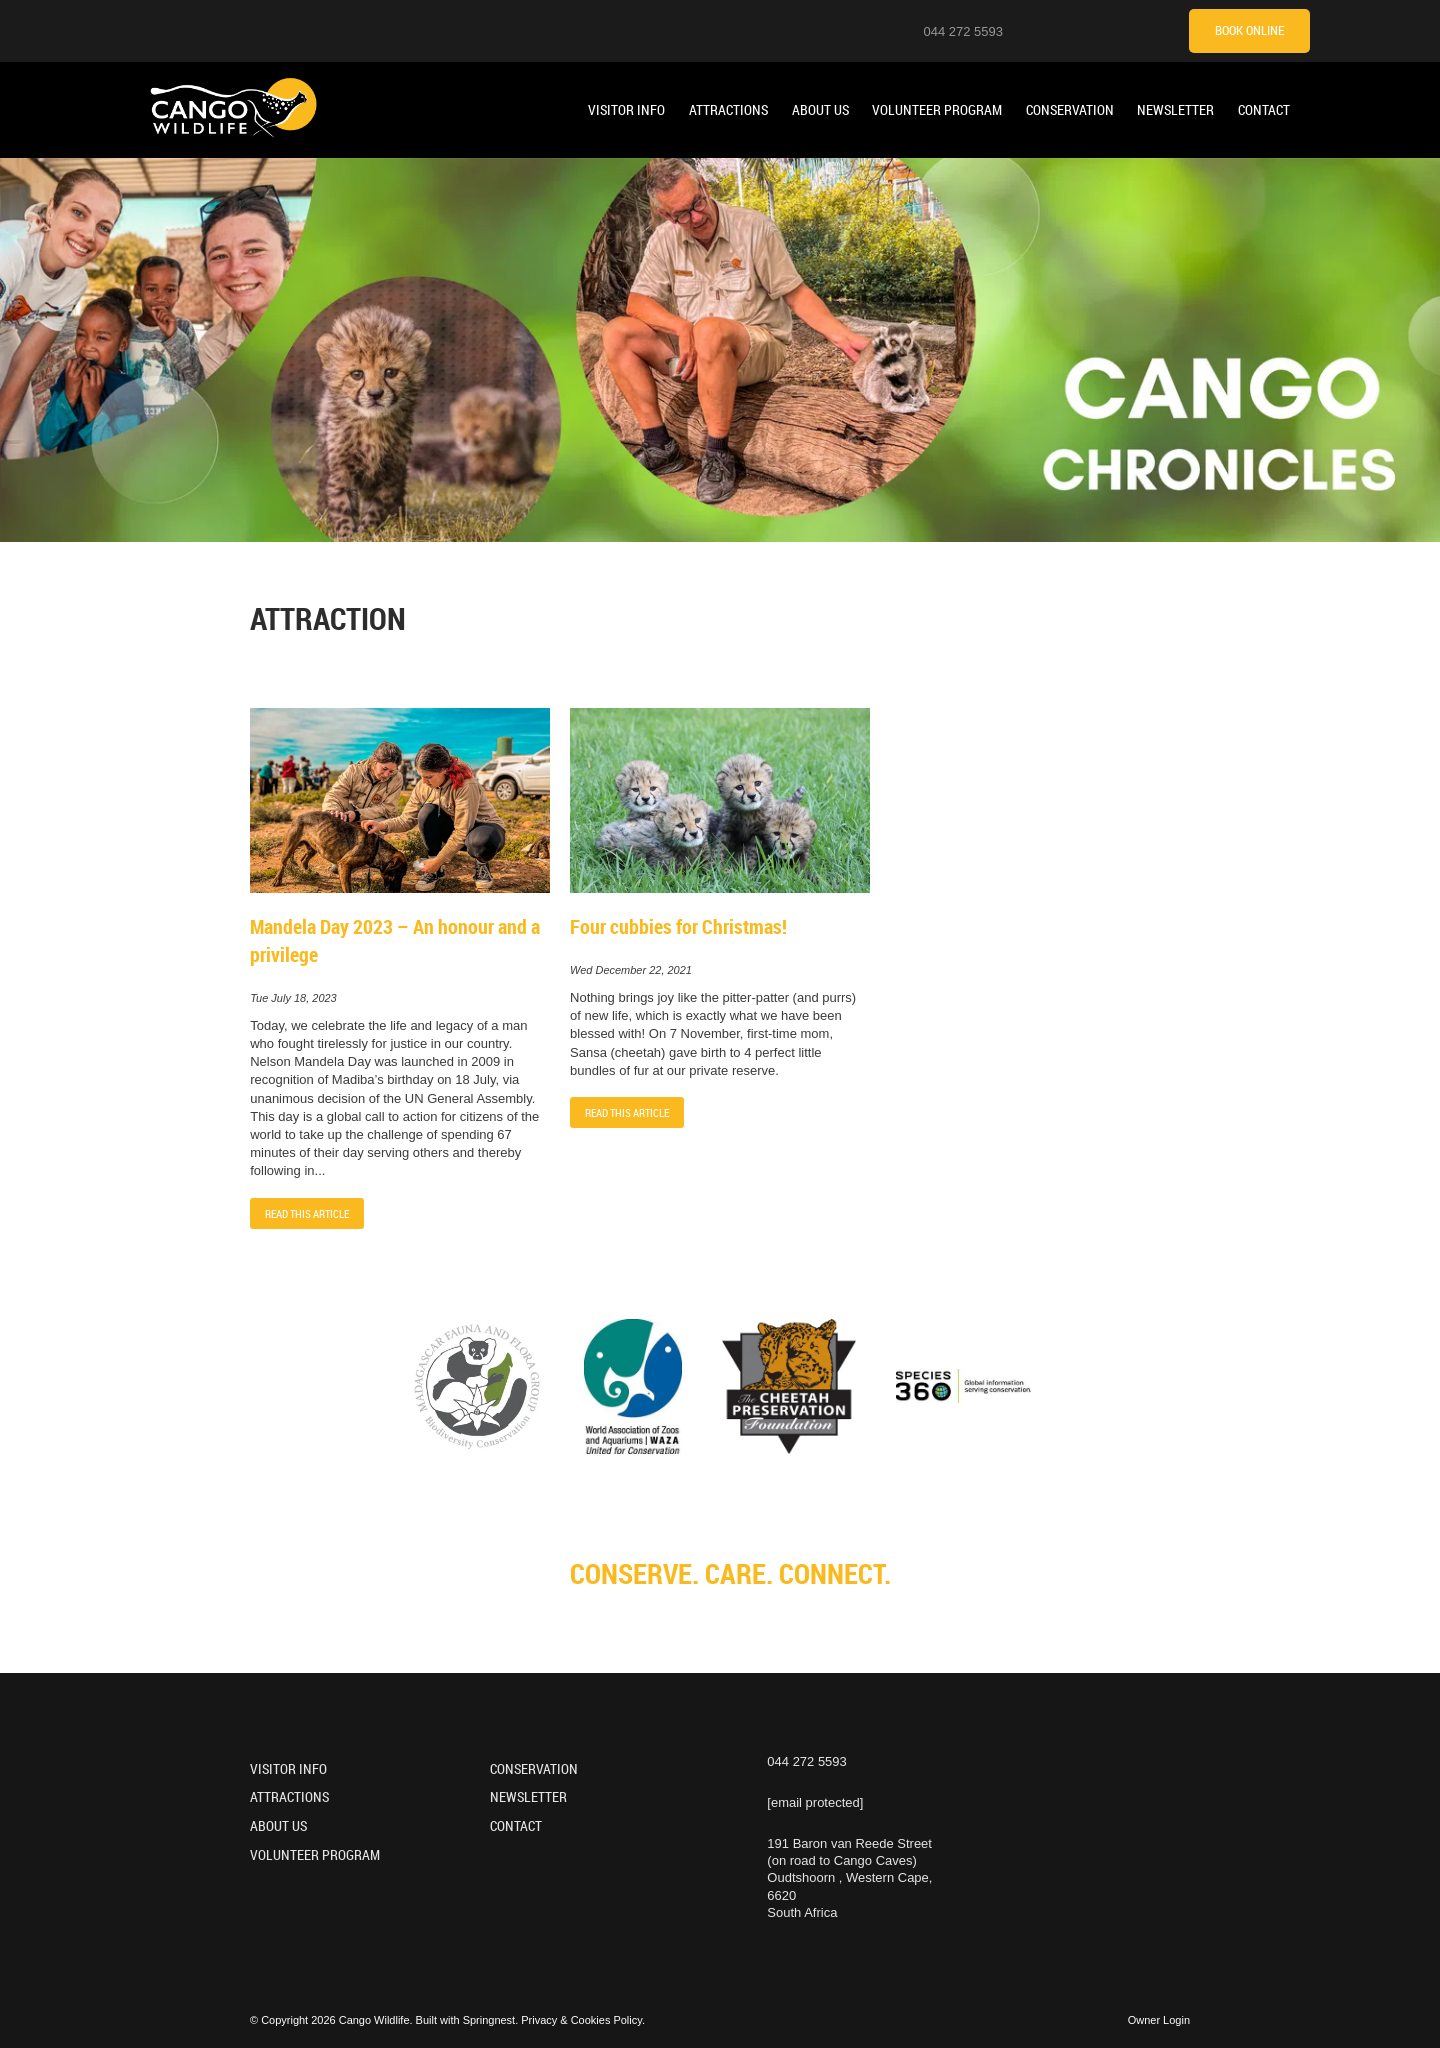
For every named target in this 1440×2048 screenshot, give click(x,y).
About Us (820, 109)
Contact (1264, 109)
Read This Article (307, 1213)
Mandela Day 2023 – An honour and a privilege (395, 940)
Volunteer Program (937, 109)
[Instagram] (1056, 30)
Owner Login (1159, 2020)
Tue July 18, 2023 (293, 998)
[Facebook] (1106, 30)
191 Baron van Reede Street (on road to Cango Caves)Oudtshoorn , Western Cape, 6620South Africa (849, 1878)
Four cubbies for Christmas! (678, 926)
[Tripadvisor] (1156, 30)
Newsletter (1175, 109)
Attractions (728, 109)
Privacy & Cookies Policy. (583, 2020)
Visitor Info (626, 109)
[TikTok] (1131, 30)
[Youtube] (1081, 30)
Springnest (489, 2020)
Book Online (1249, 30)
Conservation (1070, 109)
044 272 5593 (963, 31)
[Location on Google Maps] (1031, 30)
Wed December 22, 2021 (631, 970)
